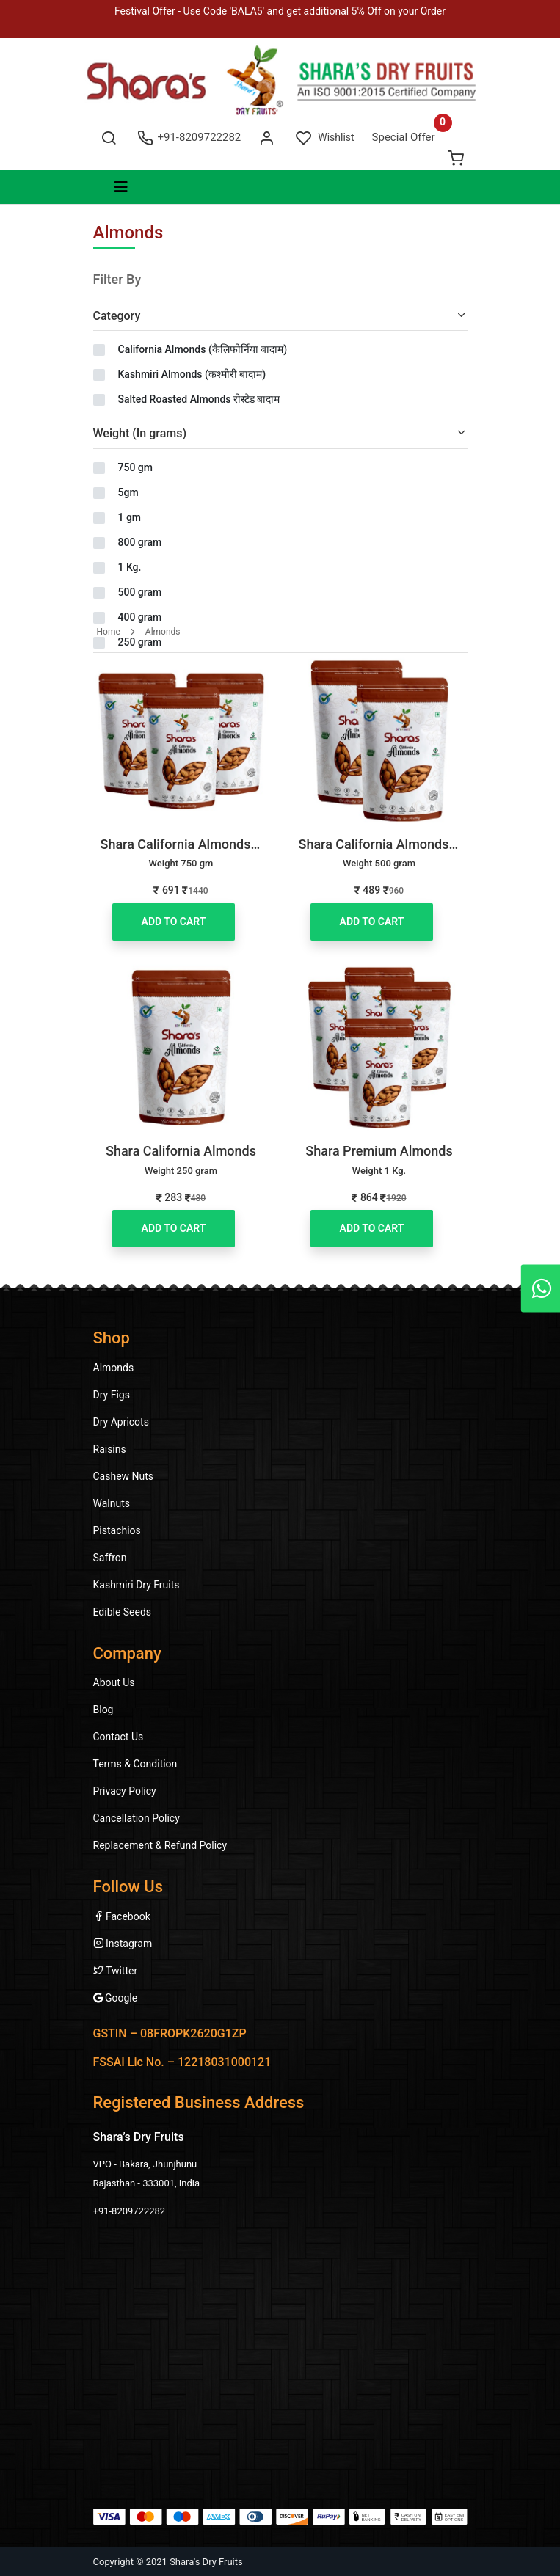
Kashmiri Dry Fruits (136, 1585)
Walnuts (111, 1503)
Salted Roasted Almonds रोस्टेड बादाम (199, 399)
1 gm (130, 517)
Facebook (121, 1916)
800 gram (140, 542)
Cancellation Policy (136, 1818)
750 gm (135, 467)
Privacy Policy (124, 1791)
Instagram (123, 1943)
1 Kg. (130, 567)
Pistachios (117, 1530)
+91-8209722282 (189, 137)
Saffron (110, 1558)
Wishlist (325, 137)
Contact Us (118, 1737)
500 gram (140, 592)
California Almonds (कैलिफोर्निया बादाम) (203, 349)
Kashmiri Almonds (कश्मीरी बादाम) (192, 374)
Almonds (163, 632)
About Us (114, 1682)
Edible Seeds (122, 1612)
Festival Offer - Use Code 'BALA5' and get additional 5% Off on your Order (280, 11)
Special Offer (403, 137)
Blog (103, 1709)
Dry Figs (111, 1395)
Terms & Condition (135, 1764)
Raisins (109, 1449)
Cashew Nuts (123, 1476)
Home (108, 632)
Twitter (115, 1971)
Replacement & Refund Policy (160, 1845)
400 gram (140, 617)
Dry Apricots (121, 1422)
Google (115, 1998)
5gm (128, 492)
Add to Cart (174, 921)
